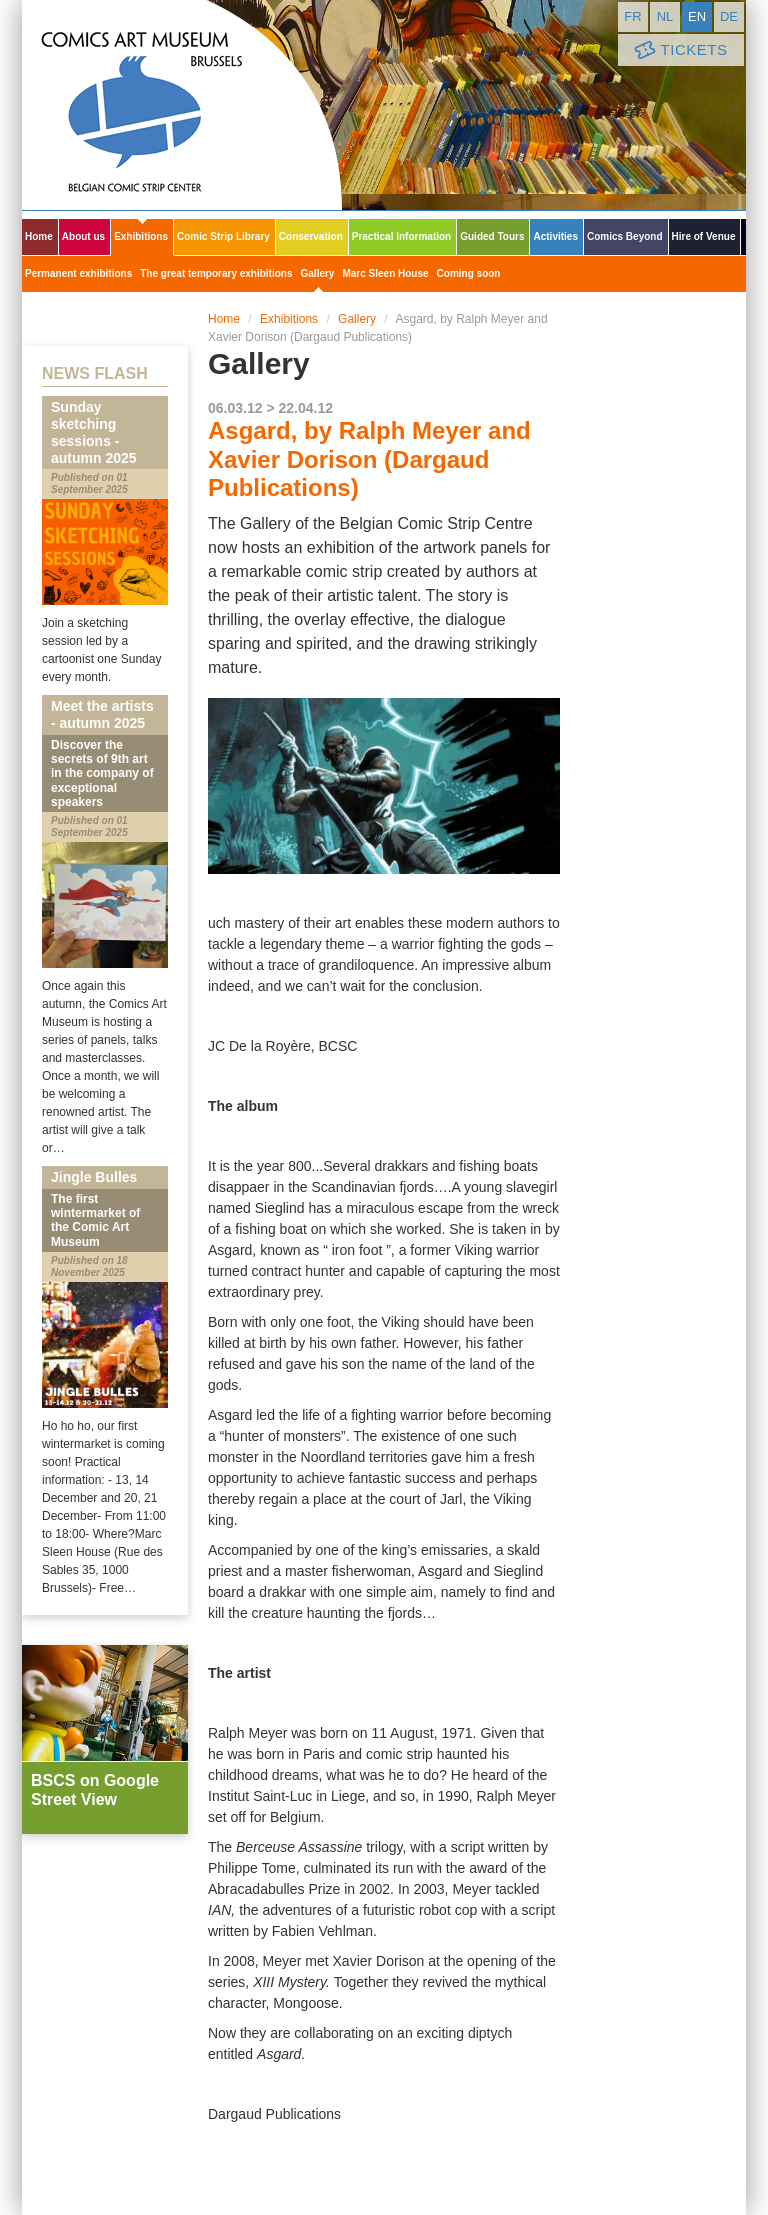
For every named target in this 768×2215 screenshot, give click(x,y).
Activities (555, 236)
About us (83, 236)
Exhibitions (141, 236)
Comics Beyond (625, 236)
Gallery (318, 273)
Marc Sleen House (385, 273)
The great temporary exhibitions (216, 273)
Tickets (679, 50)
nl (665, 16)
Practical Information (401, 236)
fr (632, 16)
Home (39, 236)
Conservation (311, 236)
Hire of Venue (704, 236)
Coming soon (469, 273)
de (729, 16)
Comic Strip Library (223, 236)
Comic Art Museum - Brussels (182, 105)
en (697, 16)
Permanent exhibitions (78, 273)
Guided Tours (492, 236)
